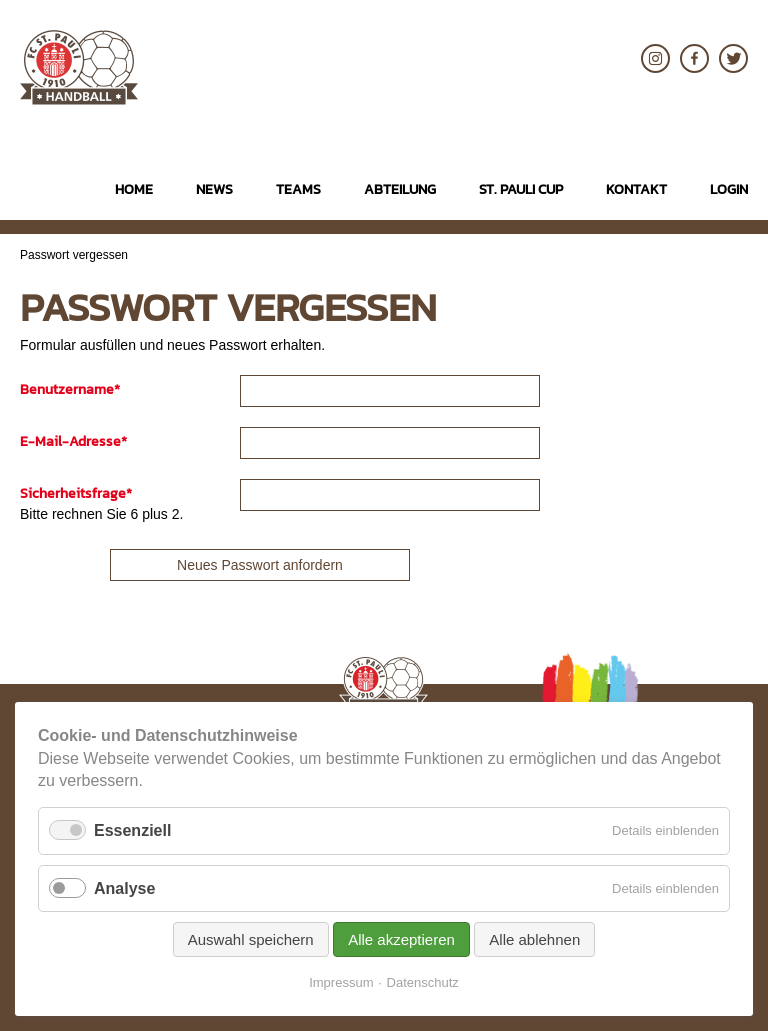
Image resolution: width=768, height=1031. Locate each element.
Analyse (124, 888)
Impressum (341, 982)
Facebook (694, 58)
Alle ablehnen (534, 939)
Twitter (733, 58)
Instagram (655, 58)
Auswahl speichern (251, 939)
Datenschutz (423, 982)
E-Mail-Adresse (73, 441)
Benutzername (70, 389)
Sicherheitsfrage (76, 493)
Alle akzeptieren (401, 939)
